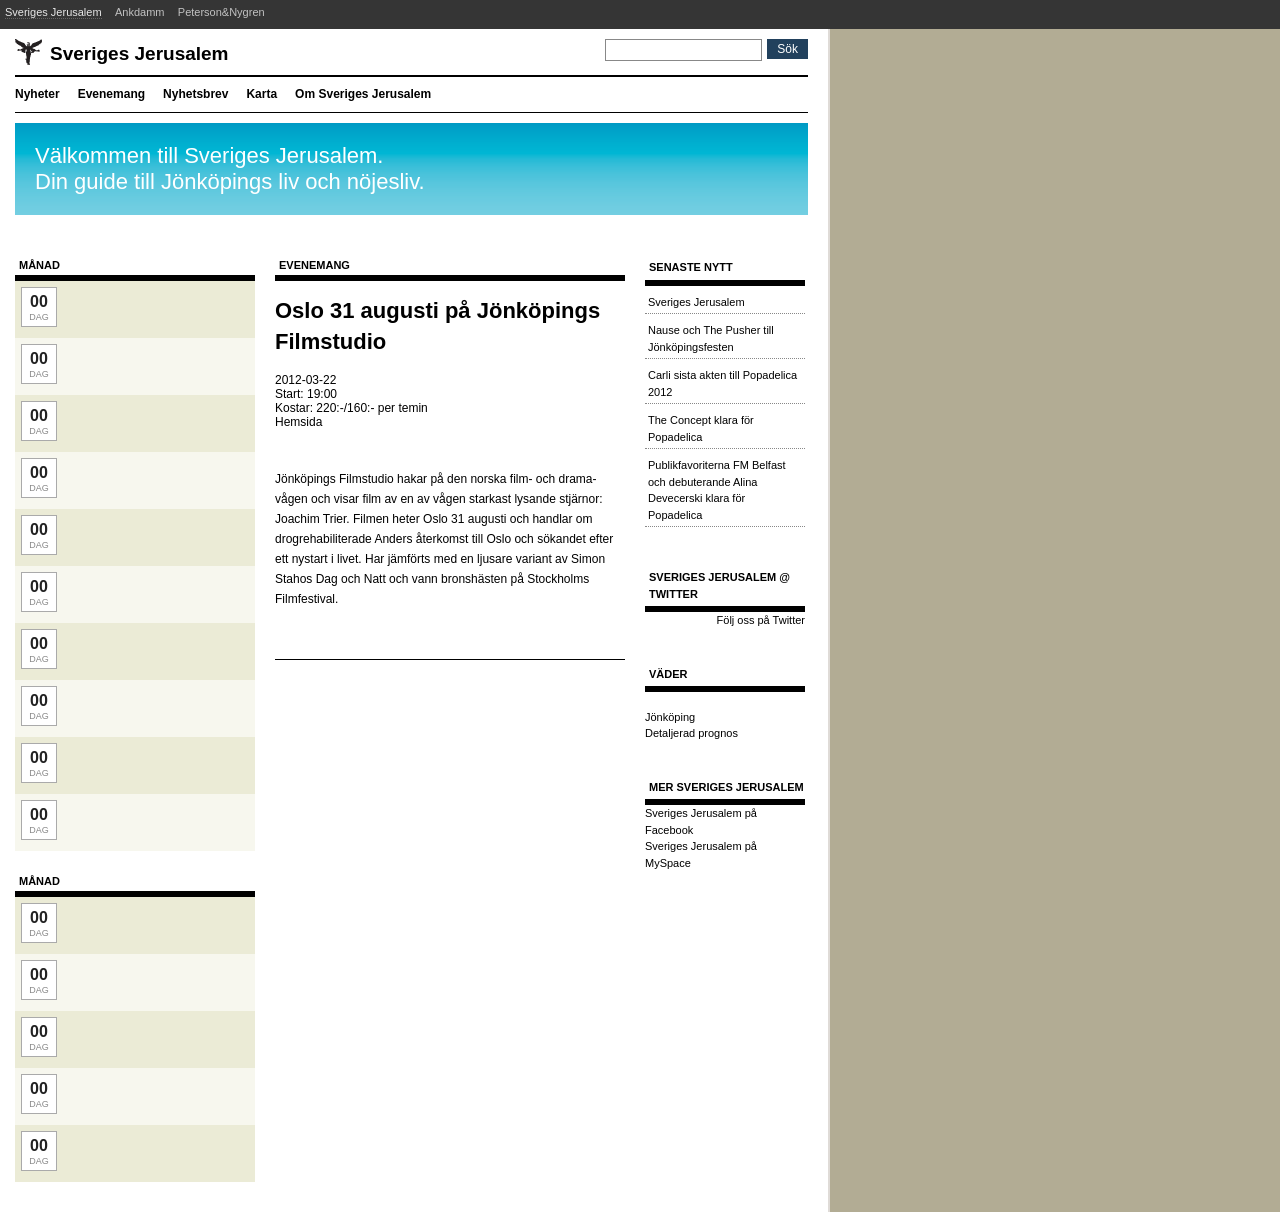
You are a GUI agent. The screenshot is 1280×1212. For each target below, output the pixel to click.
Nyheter (37, 94)
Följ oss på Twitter (761, 620)
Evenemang (111, 94)
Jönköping (670, 717)
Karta (261, 94)
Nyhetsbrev (195, 94)
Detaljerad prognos (691, 733)
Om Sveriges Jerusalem (363, 94)
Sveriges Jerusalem (53, 12)
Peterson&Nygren (221, 12)
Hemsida (298, 422)
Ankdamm (140, 12)
